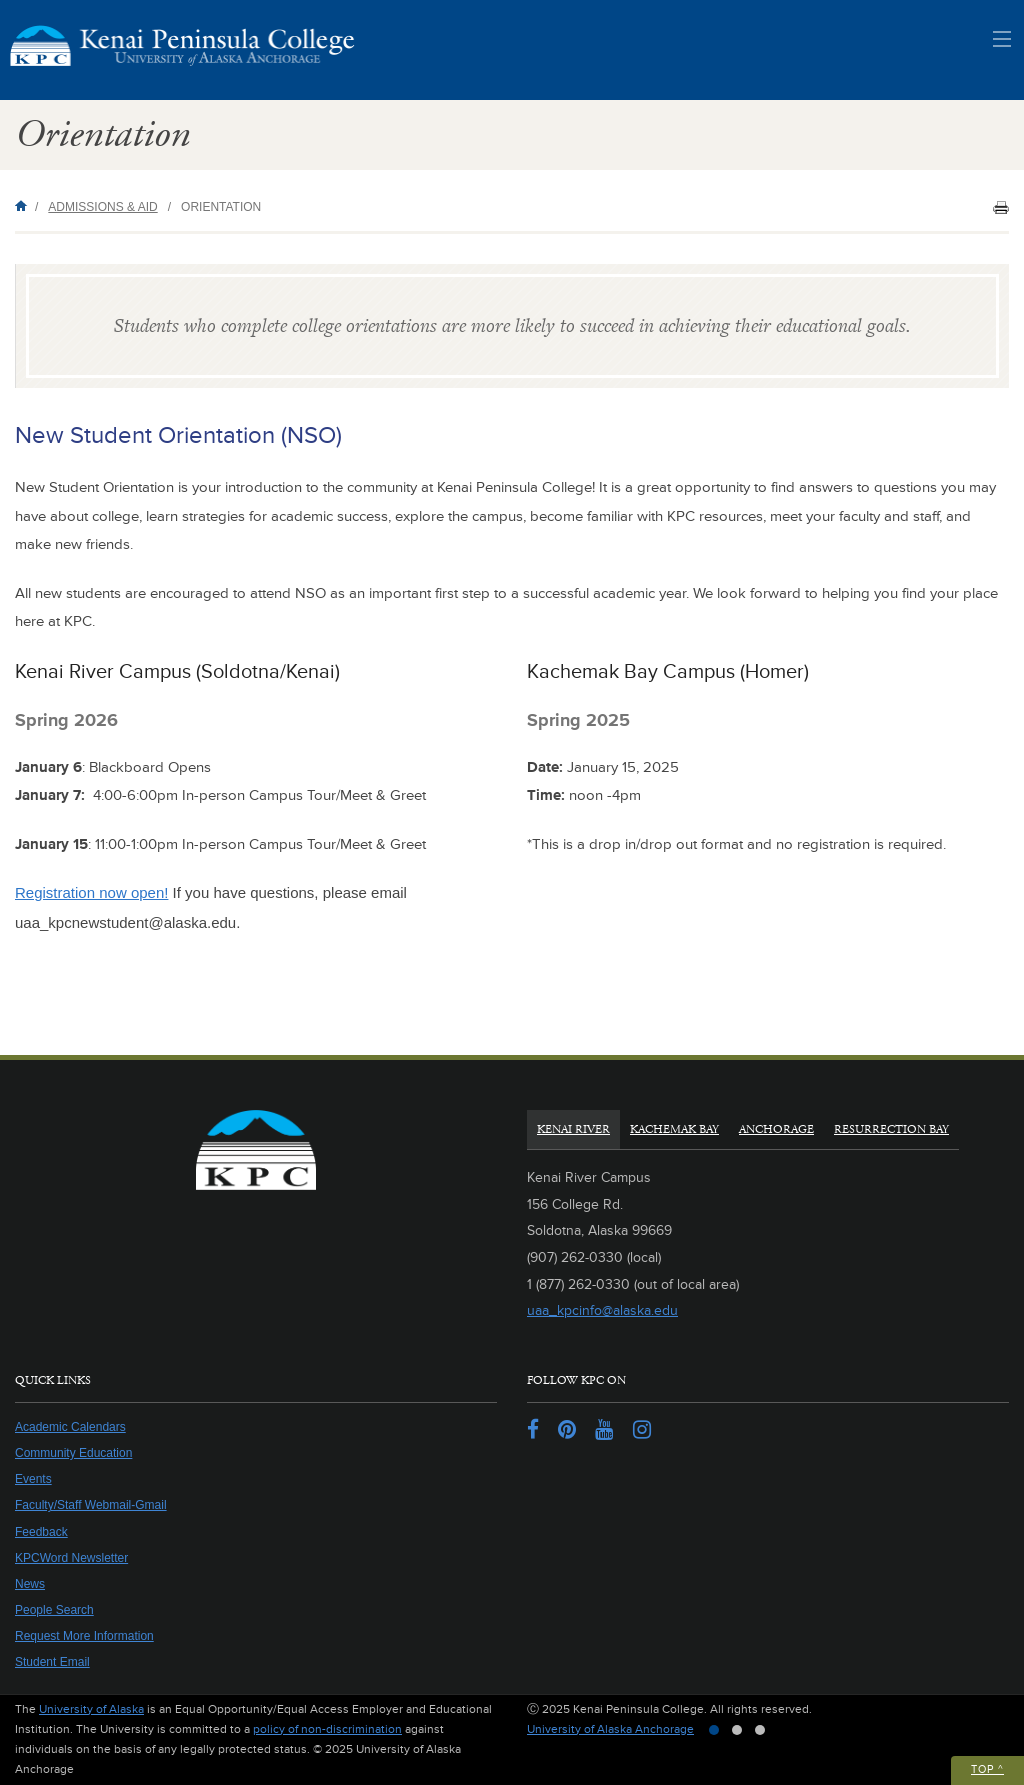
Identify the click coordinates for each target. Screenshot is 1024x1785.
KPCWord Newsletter (71, 1558)
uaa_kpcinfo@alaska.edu (602, 1310)
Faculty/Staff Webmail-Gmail (91, 1505)
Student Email (52, 1662)
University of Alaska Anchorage (610, 1729)
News (30, 1584)
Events (33, 1479)
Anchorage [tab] (776, 1129)
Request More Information (84, 1636)
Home (25, 205)
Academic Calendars (70, 1427)
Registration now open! (91, 892)
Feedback (41, 1532)
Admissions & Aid (102, 207)
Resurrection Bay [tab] (891, 1129)
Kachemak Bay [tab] (674, 1129)
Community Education (73, 1453)
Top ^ (987, 1769)
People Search (54, 1610)
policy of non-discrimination (327, 1729)
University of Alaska (91, 1709)
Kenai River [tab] (573, 1129)
